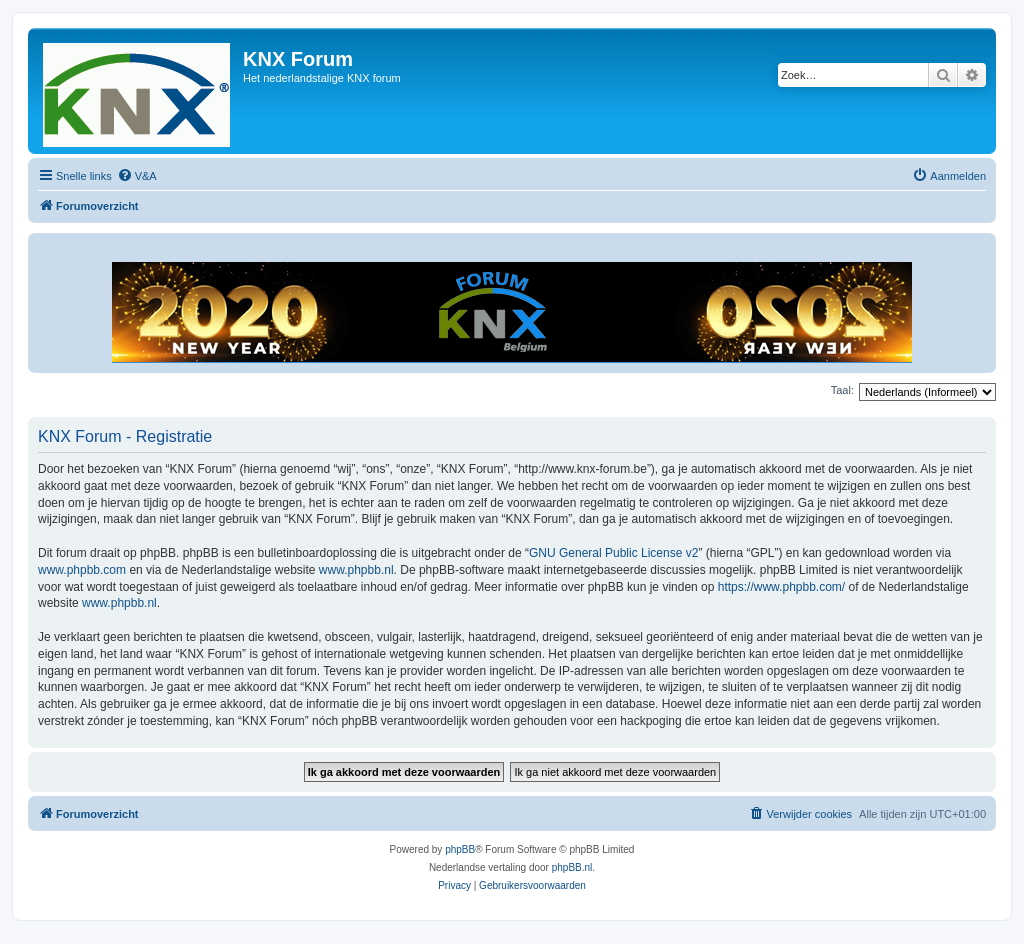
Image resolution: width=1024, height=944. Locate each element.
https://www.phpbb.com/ (781, 587)
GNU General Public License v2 (613, 553)
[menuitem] (137, 176)
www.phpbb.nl (356, 570)
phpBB (460, 849)
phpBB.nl (572, 867)
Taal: (842, 390)
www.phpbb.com (82, 570)
